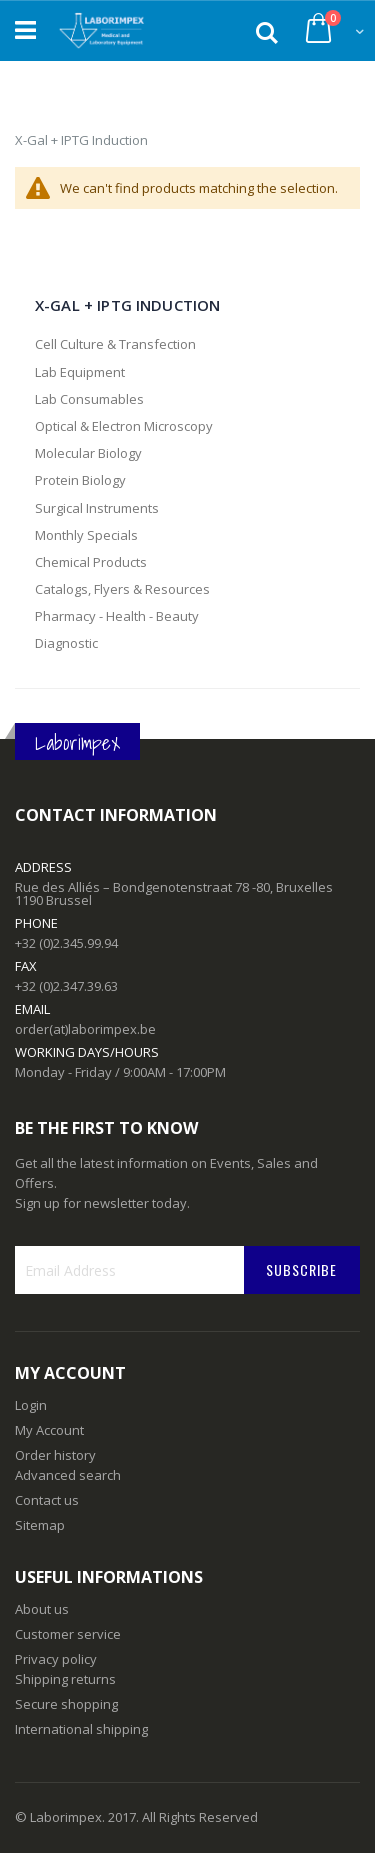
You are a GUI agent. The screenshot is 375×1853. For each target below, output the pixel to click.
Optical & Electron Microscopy (124, 426)
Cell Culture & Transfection (115, 344)
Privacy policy (56, 1659)
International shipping (81, 1729)
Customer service (68, 1634)
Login (31, 1405)
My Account (49, 1430)
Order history (55, 1455)
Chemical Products (91, 562)
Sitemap (40, 1525)
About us (42, 1609)
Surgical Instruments (97, 508)
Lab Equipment (80, 372)
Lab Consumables (89, 399)
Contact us (47, 1500)
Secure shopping (66, 1704)
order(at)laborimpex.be (85, 1029)
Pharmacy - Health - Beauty (117, 616)
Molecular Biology (88, 453)
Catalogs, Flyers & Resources (122, 589)
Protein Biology (80, 480)
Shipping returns (65, 1679)
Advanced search (68, 1475)
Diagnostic (66, 643)
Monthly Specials (86, 535)
